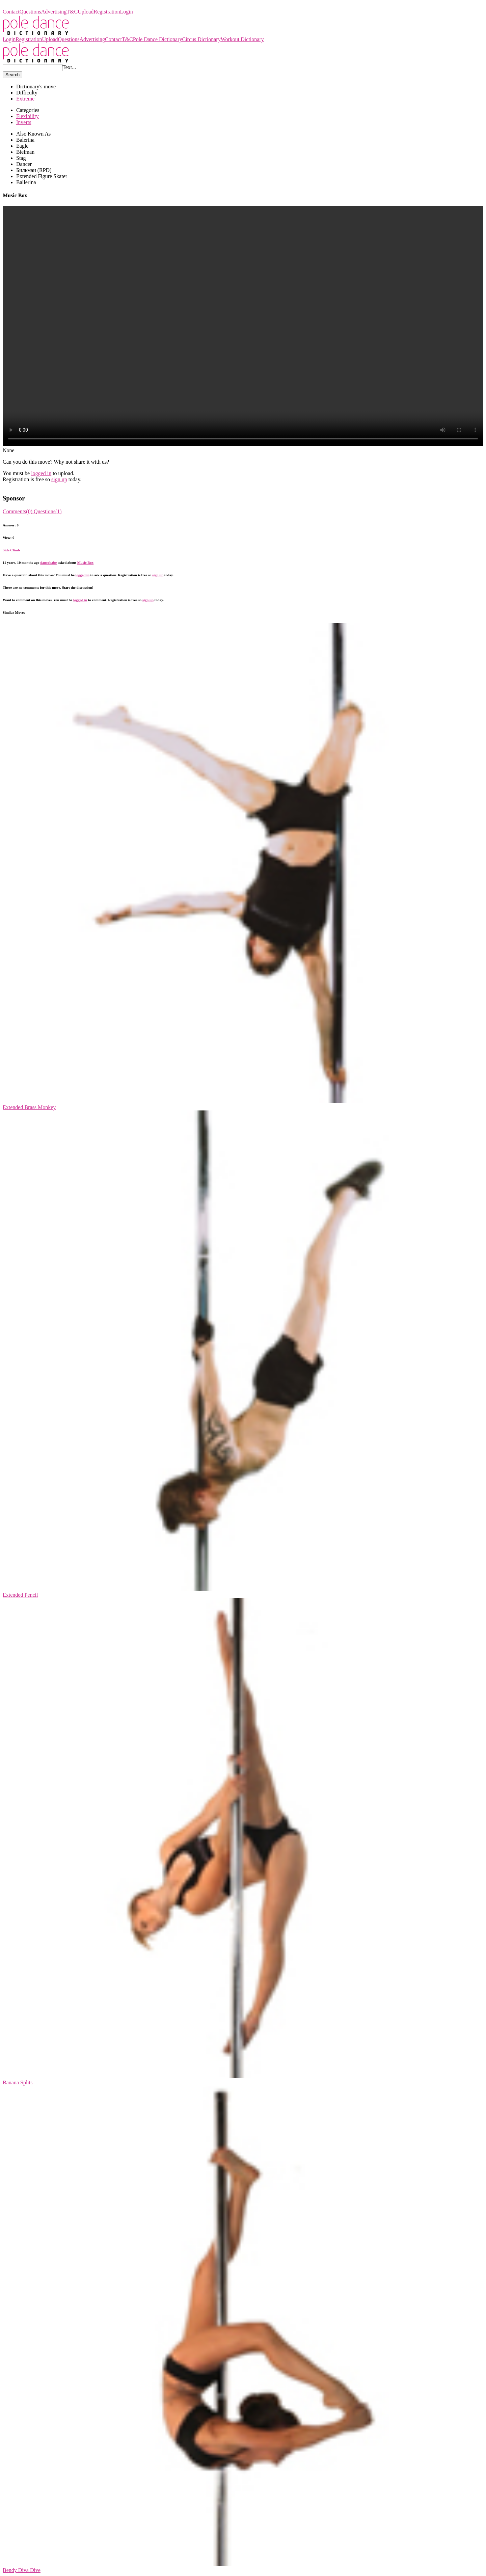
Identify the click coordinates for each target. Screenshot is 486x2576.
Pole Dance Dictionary (27, 5)
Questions (30, 12)
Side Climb (11, 550)
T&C (72, 12)
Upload (85, 12)
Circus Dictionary (201, 39)
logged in (41, 473)
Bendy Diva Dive (21, 2570)
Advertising (54, 12)
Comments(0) (18, 511)
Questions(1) (48, 511)
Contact (11, 12)
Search (12, 74)
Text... (69, 67)
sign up (59, 479)
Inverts (23, 122)
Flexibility (27, 116)
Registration (106, 12)
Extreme (25, 99)
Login (126, 12)
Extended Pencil (20, 1595)
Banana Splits (17, 2082)
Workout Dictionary (242, 39)
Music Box (85, 562)
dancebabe (48, 562)
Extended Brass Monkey (29, 1107)
